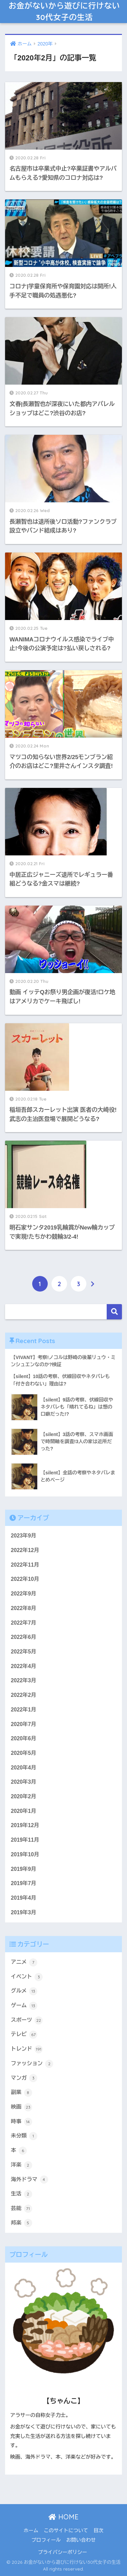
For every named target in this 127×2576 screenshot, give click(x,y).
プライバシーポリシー (62, 2552)
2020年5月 (23, 1753)
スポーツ (27, 2020)
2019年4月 (23, 1898)
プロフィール (46, 2540)
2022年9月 (23, 1593)
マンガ (24, 2078)
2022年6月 (23, 1637)
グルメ (24, 1991)
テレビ (24, 2035)
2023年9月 (23, 1535)
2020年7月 (23, 1724)
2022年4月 (23, 1666)
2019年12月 (25, 1825)
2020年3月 (23, 1782)
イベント (27, 1977)
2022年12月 (25, 1550)
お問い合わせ (81, 2540)
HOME (63, 2517)
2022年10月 (25, 1579)
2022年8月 (23, 1608)
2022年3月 (23, 1680)
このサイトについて (66, 2530)
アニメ (24, 1962)
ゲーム (24, 2006)
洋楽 (21, 2165)
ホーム (31, 2530)
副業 (21, 2093)
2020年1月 (23, 1811)
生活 (21, 2194)
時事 (21, 2122)
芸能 (21, 2209)
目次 (98, 2530)
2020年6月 (23, 1738)
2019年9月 (23, 1869)
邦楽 (21, 2223)
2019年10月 (25, 1854)
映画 (21, 2107)
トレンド (27, 2049)
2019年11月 (25, 1840)
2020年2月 (23, 1796)
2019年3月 (23, 1912)
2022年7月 (23, 1623)
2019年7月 (23, 1883)
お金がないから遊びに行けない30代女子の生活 (64, 11)
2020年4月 (23, 1767)
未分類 (24, 2136)
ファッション (32, 2064)
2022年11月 (25, 1565)
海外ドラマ (29, 2179)
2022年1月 (23, 1709)
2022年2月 (23, 1695)
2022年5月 (23, 1651)
